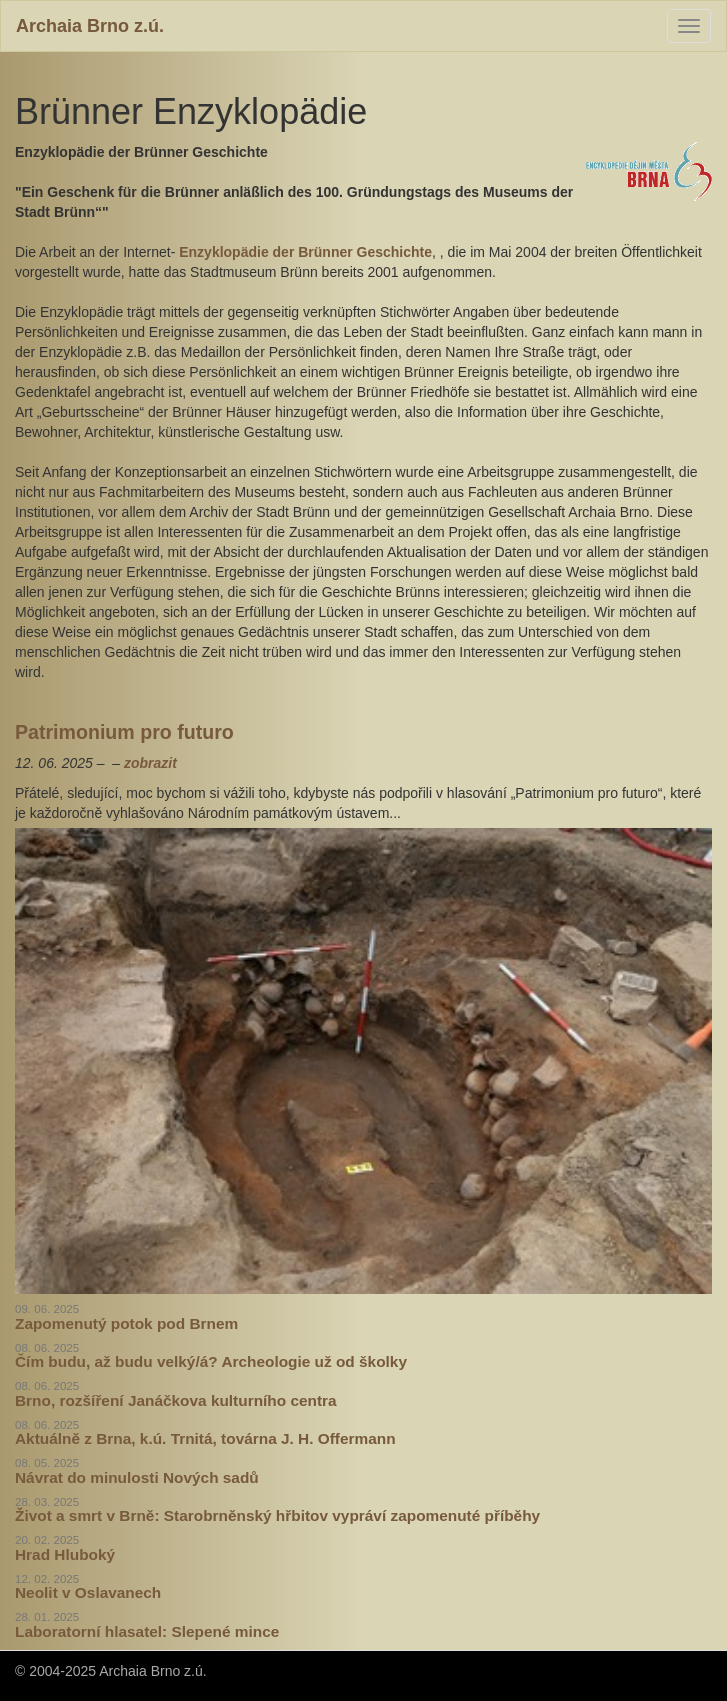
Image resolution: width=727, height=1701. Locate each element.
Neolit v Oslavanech (88, 1592)
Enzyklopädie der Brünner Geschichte (303, 252)
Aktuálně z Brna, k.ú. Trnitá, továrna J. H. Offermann (205, 1438)
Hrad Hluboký (65, 1554)
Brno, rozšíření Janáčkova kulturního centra (176, 1400)
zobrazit (150, 763)
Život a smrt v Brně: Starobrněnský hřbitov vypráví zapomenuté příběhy (277, 1515)
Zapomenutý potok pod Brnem (126, 1323)
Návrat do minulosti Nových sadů (137, 1477)
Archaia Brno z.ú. (90, 26)
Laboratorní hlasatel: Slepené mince (147, 1631)
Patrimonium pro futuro (124, 732)
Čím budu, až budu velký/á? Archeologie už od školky (211, 1361)
